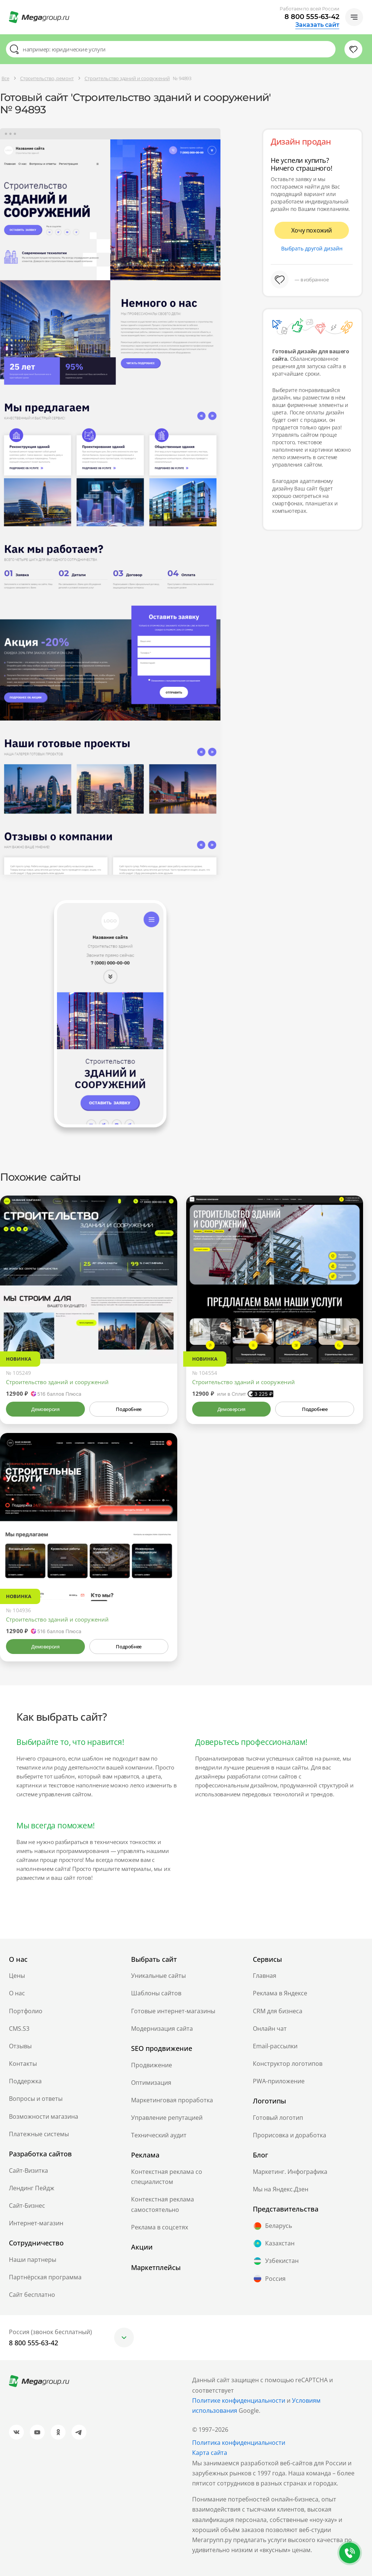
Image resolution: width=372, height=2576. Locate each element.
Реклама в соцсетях (159, 2227)
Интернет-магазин (36, 2223)
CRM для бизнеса (277, 2011)
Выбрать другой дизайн (312, 248)
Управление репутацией (167, 2117)
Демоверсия (45, 1409)
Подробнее (128, 1409)
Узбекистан (276, 2261)
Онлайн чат (270, 2028)
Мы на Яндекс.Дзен (280, 2189)
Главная (264, 1976)
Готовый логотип (278, 2117)
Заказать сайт (317, 25)
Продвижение (151, 2065)
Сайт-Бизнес (27, 2205)
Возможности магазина (43, 2116)
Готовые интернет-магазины (173, 2011)
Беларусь (272, 2226)
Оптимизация (151, 2082)
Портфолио (25, 2011)
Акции (142, 2246)
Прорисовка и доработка (289, 2135)
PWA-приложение (279, 2081)
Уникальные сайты (158, 1976)
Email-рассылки (275, 2046)
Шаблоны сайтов (156, 1993)
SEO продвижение (161, 2048)
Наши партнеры (32, 2259)
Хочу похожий (311, 230)
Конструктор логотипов (287, 2063)
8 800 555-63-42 (311, 17)
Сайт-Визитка (28, 2170)
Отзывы (20, 2046)
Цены (17, 1976)
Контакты (23, 2063)
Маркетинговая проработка (172, 2100)
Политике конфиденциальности (238, 2400)
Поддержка (25, 2081)
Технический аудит (159, 2135)
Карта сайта (209, 2453)
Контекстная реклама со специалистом (166, 2177)
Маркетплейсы (156, 2267)
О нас (17, 1993)
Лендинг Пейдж (31, 2188)
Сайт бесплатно (32, 2295)
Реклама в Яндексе (280, 1993)
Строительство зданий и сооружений (57, 1382)
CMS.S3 (19, 2028)
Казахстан (274, 2243)
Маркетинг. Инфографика (290, 2172)
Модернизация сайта (162, 2028)
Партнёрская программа (45, 2277)
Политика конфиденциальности (238, 2442)
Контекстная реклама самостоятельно (162, 2204)
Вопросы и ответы (36, 2098)
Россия (269, 2278)
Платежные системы (39, 2134)
